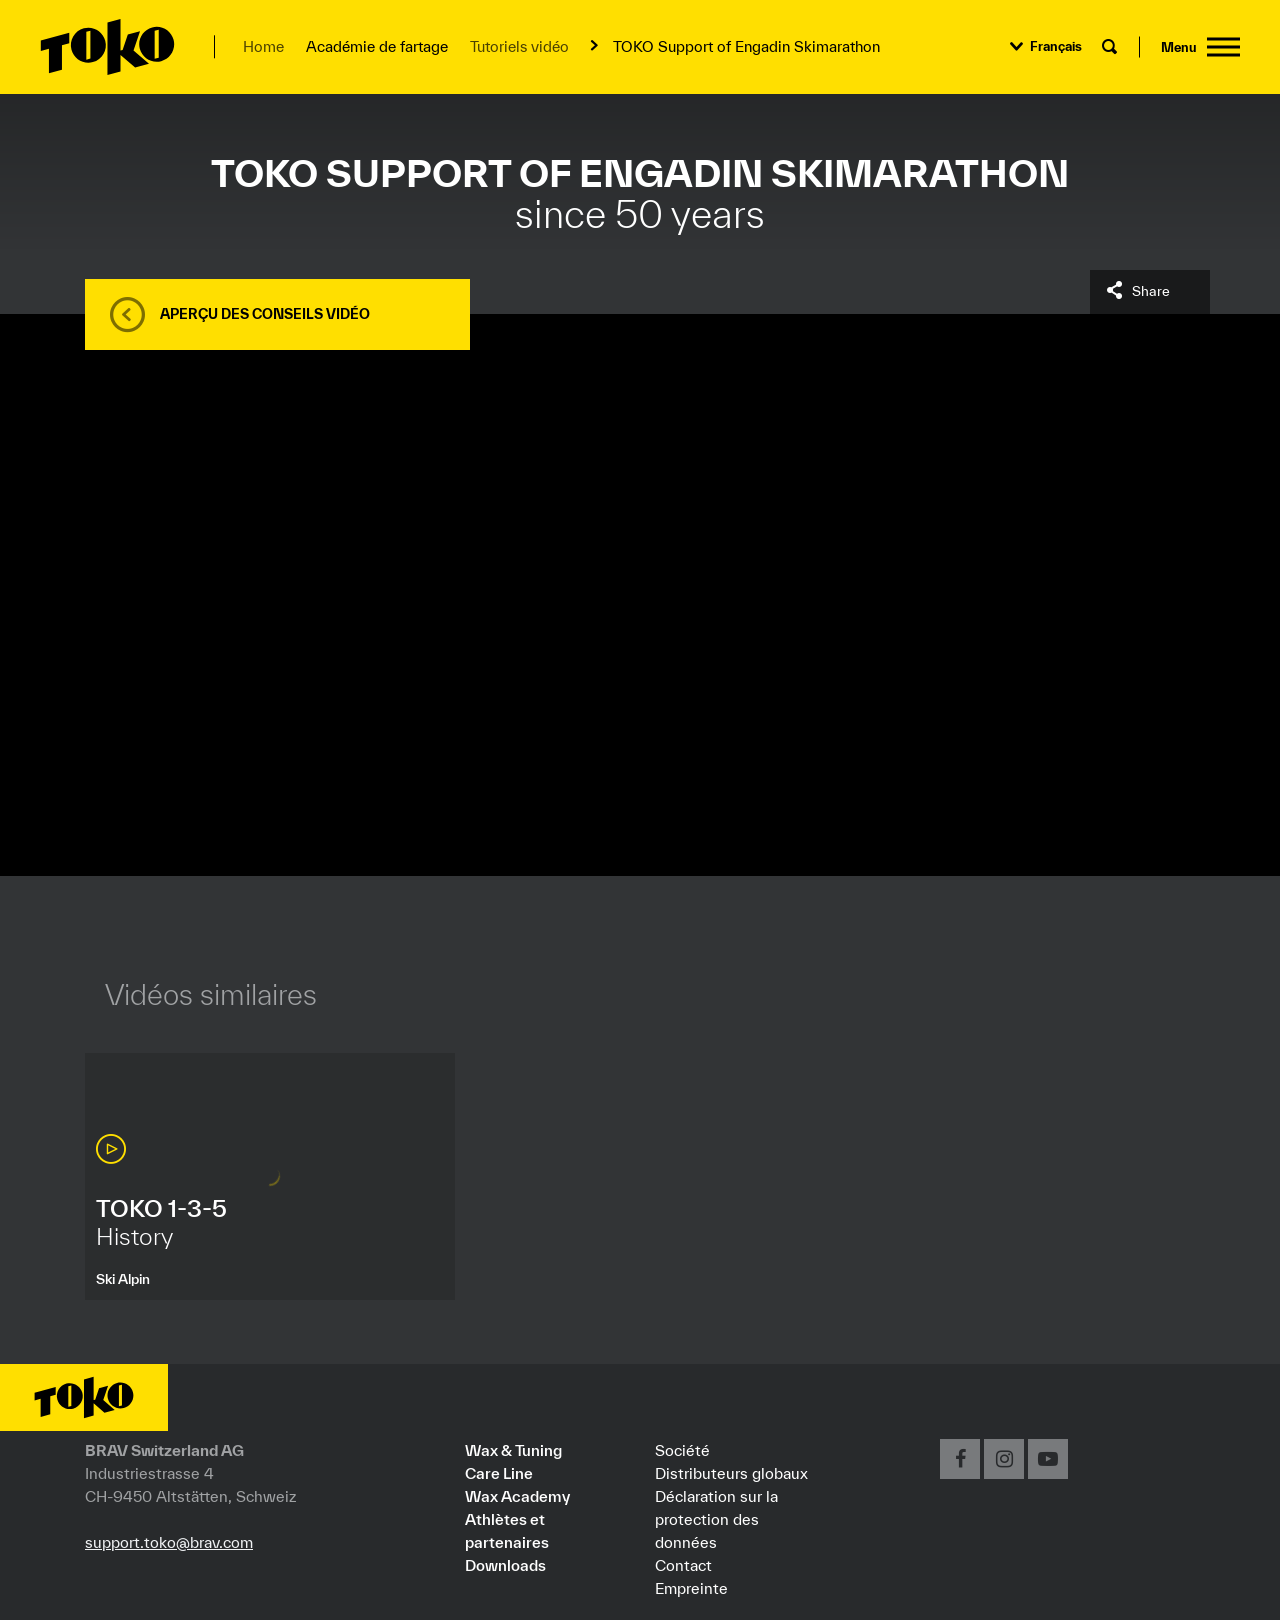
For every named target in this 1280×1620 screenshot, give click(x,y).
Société (682, 1450)
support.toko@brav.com (169, 1542)
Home (263, 46)
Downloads (505, 1565)
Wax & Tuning (513, 1450)
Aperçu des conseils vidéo (265, 314)
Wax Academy (517, 1496)
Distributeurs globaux (731, 1473)
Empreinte (691, 1588)
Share (1151, 291)
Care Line (499, 1473)
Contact (683, 1565)
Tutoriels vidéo (519, 46)
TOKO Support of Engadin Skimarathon (746, 46)
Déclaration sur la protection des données (716, 1519)
